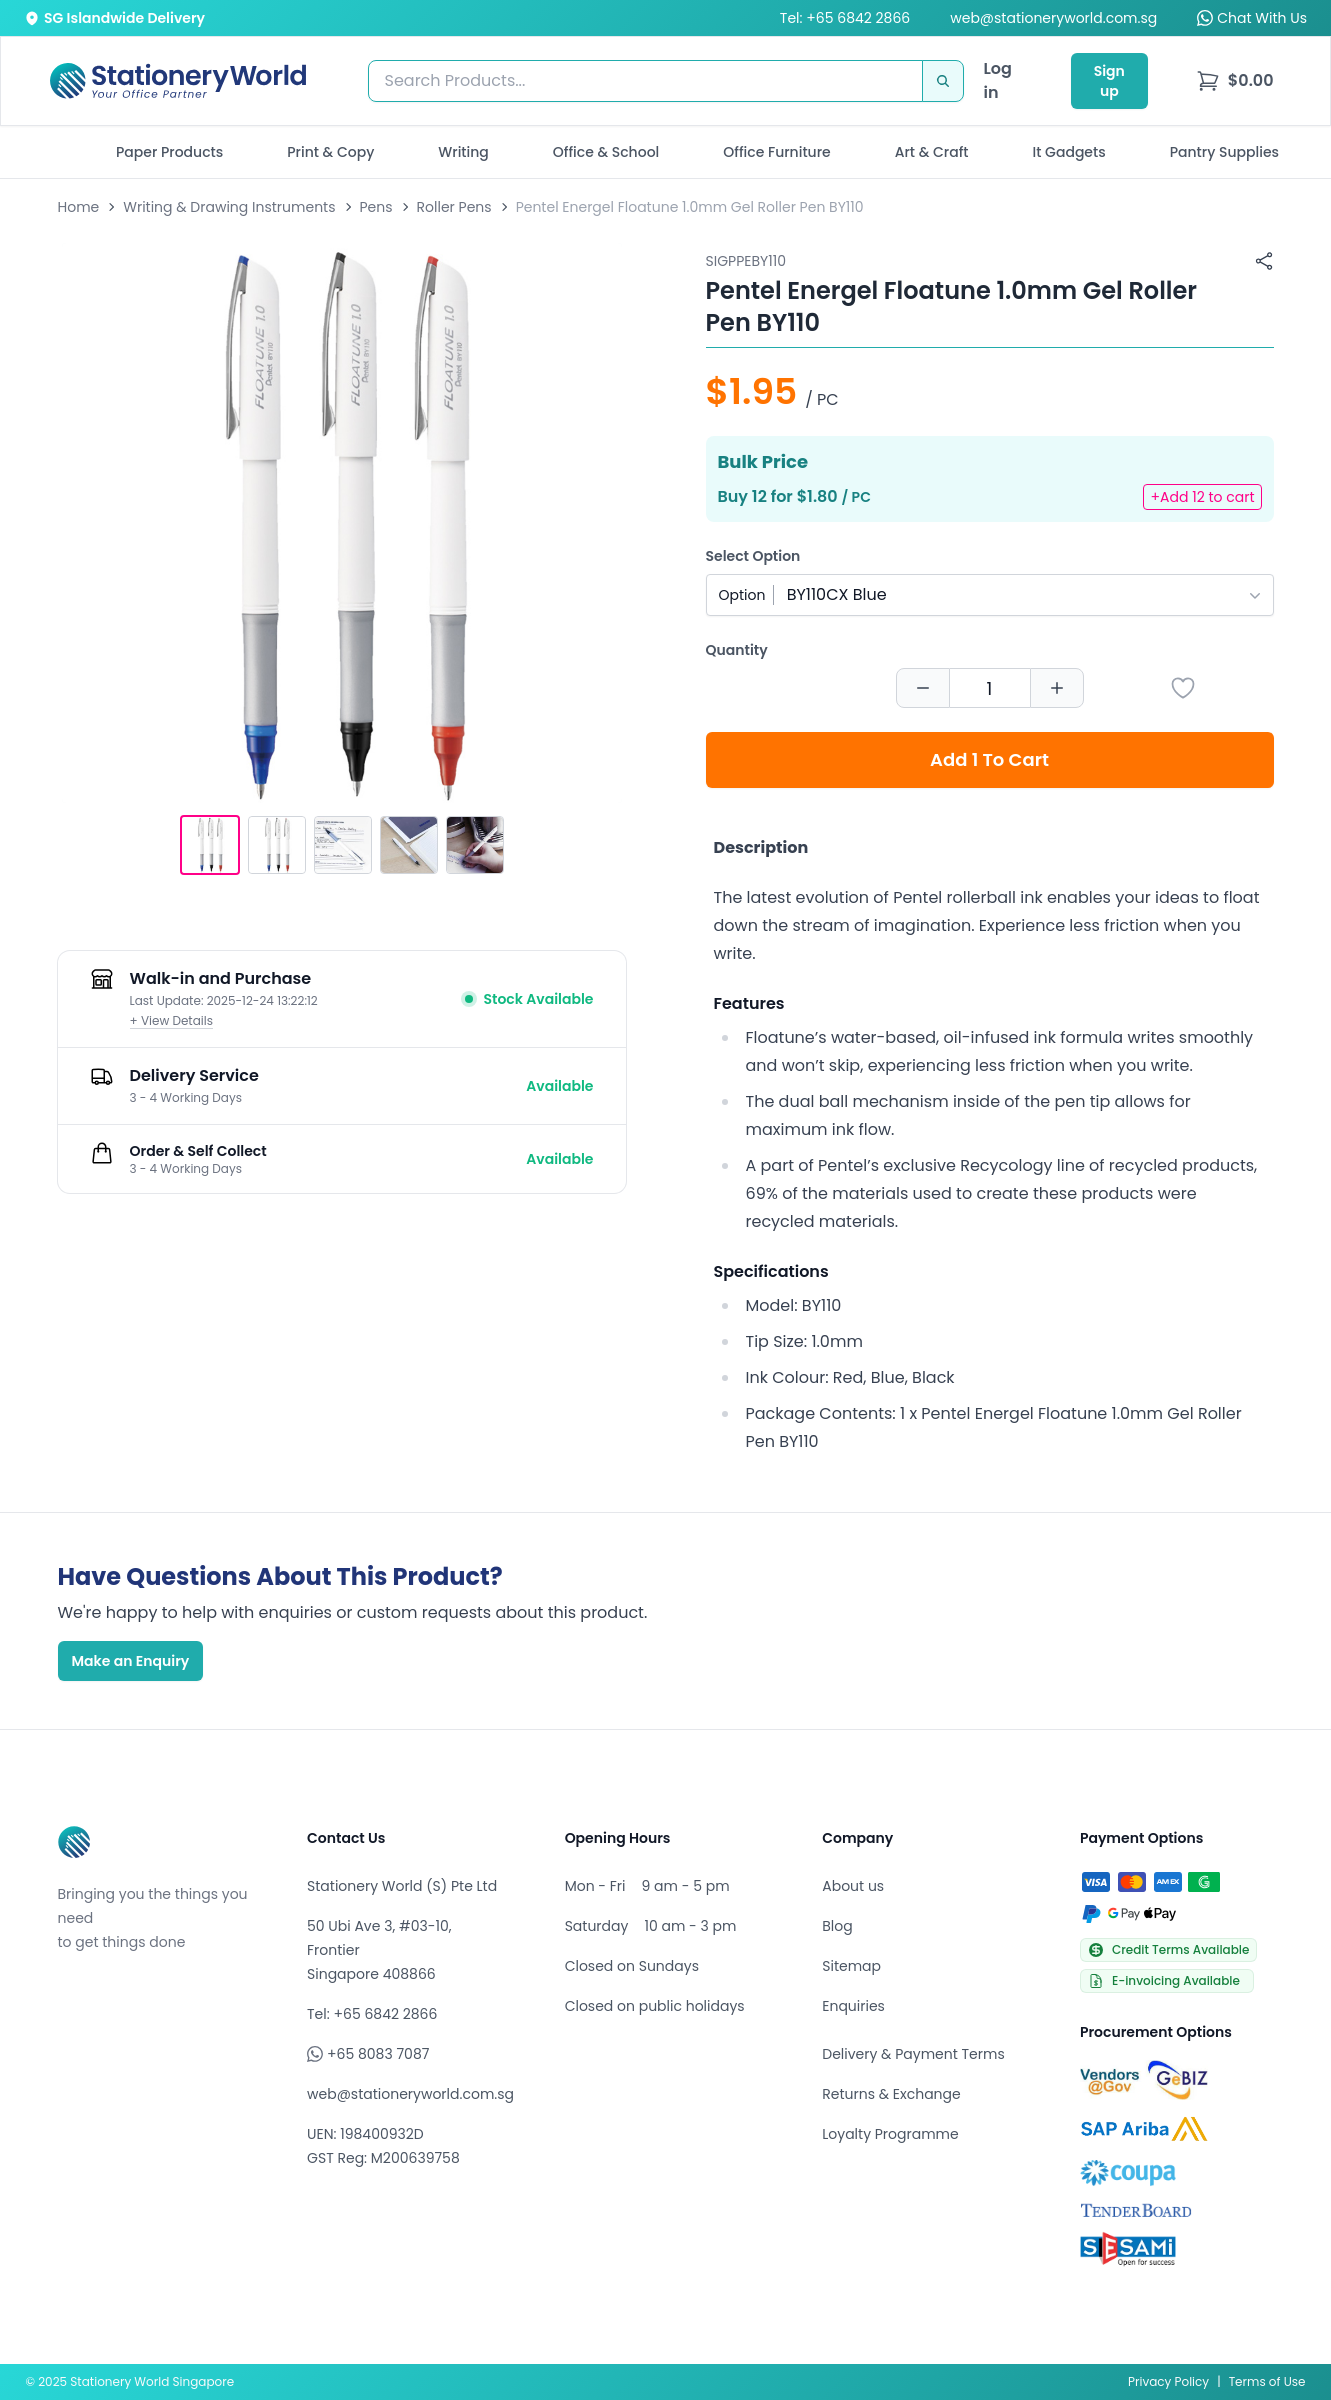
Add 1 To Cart (989, 759)
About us (853, 1886)
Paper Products (169, 152)
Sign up (1109, 81)
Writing (463, 152)
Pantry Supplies (1224, 152)
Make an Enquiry (131, 1661)
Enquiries (853, 2006)
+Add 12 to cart (1202, 497)
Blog (837, 1926)
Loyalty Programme (890, 2134)
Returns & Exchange (891, 2094)
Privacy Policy (1168, 2381)
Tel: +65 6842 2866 (845, 18)
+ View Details (172, 1021)
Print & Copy (330, 152)
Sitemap (851, 1966)
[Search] (943, 81)
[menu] (1235, 81)
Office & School (606, 152)
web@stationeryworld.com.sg (1053, 18)
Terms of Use (1267, 2381)
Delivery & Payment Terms (913, 2054)
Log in (998, 80)
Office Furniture (776, 152)
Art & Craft (932, 152)
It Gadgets (1069, 152)
